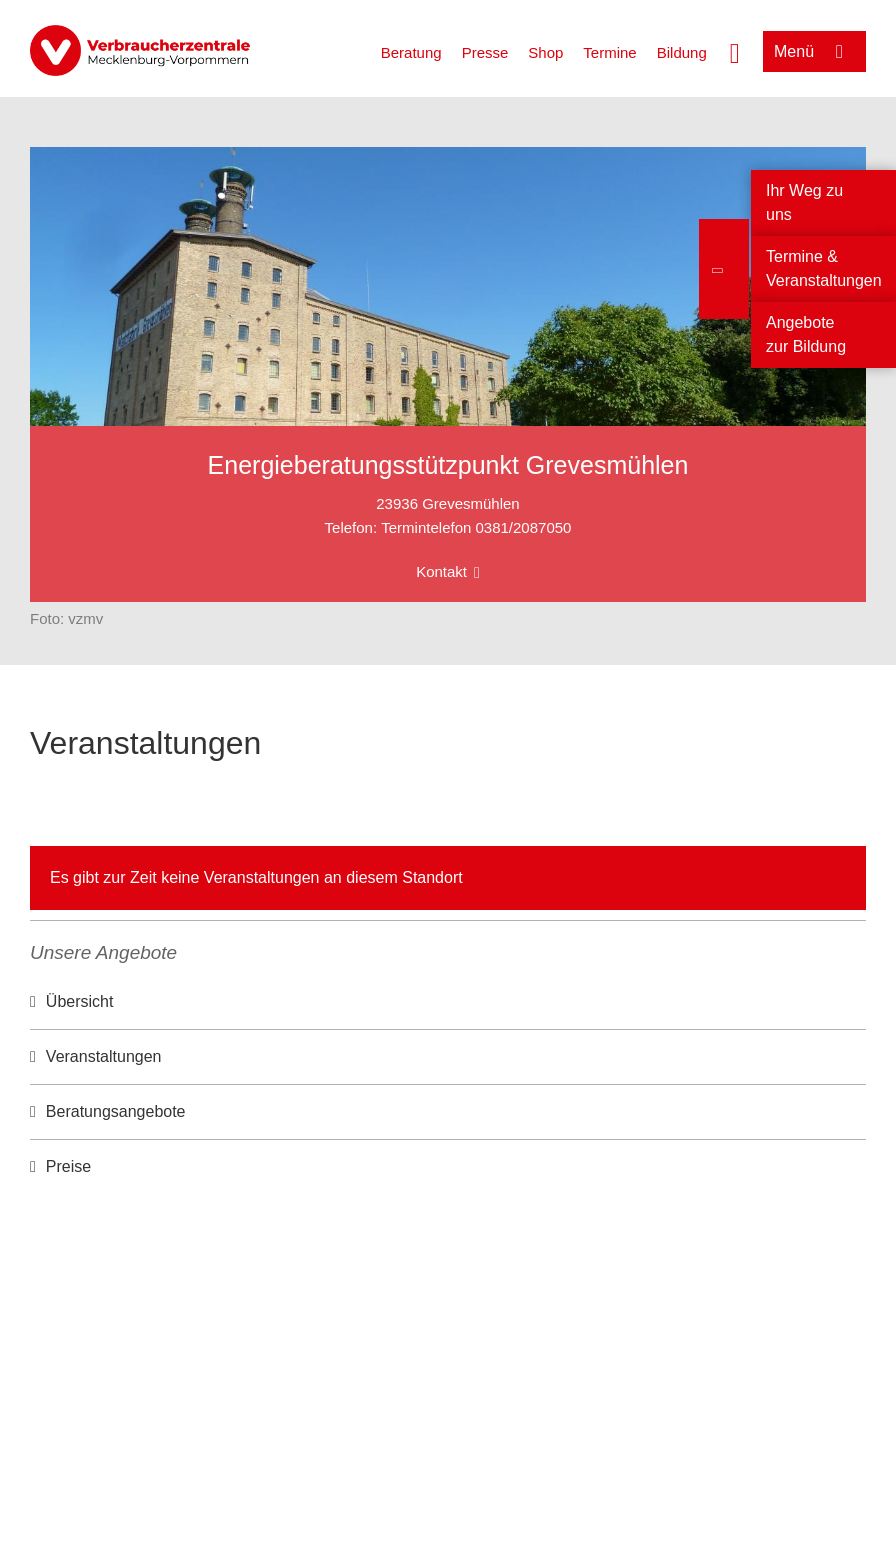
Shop (545, 52)
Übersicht (80, 1001)
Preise (68, 1166)
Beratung (411, 52)
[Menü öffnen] (814, 51)
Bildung (682, 52)
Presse (485, 52)
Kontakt (441, 571)
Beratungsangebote (116, 1111)
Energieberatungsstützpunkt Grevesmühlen (448, 465)
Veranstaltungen (104, 1056)
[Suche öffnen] (735, 51)
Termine (609, 52)
